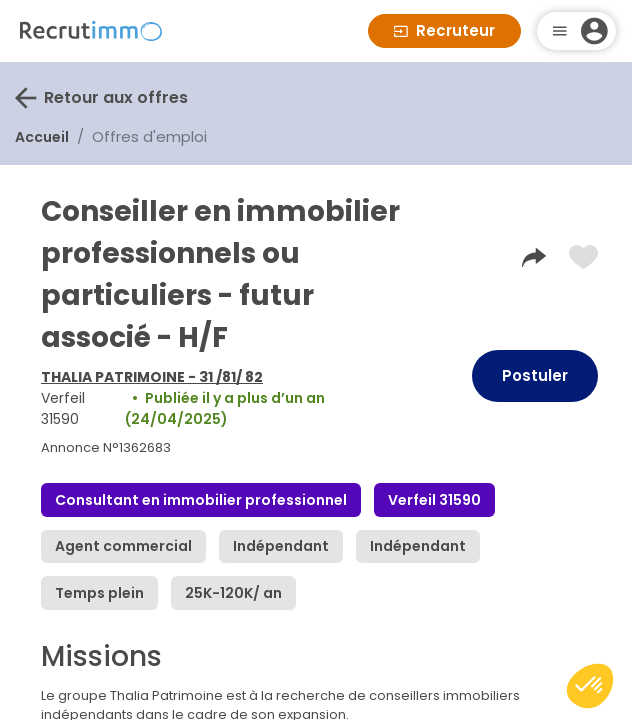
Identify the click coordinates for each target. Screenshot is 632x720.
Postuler (535, 375)
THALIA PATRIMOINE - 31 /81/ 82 (152, 377)
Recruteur (444, 30)
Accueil (42, 137)
